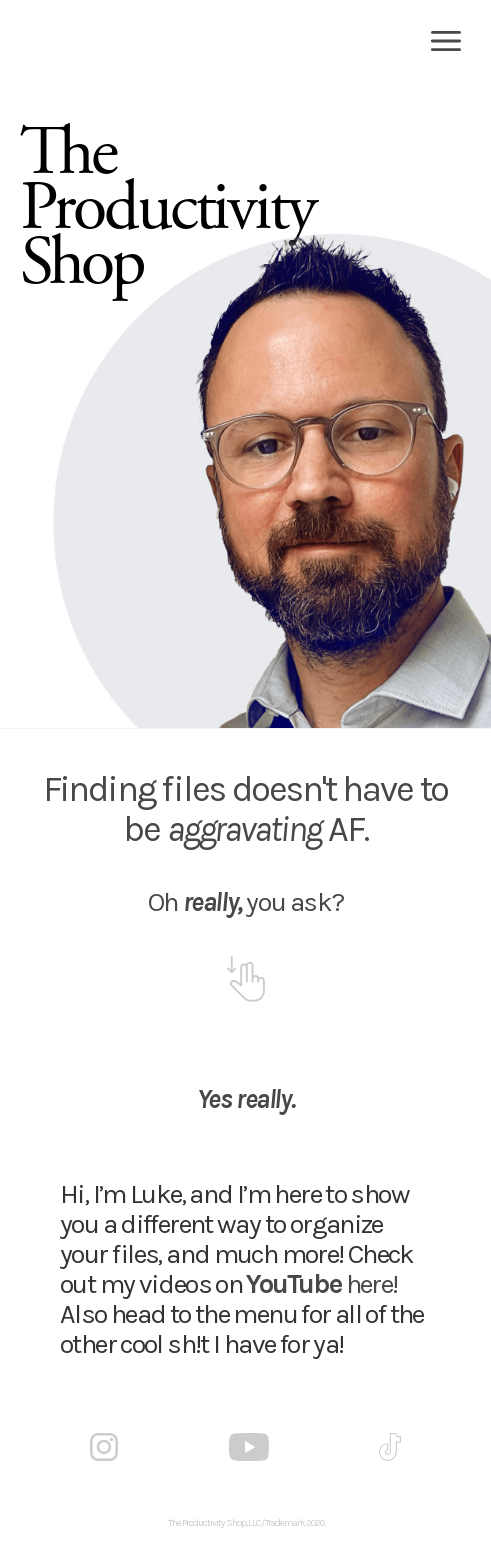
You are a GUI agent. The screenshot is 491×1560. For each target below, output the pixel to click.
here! (321, 1284)
